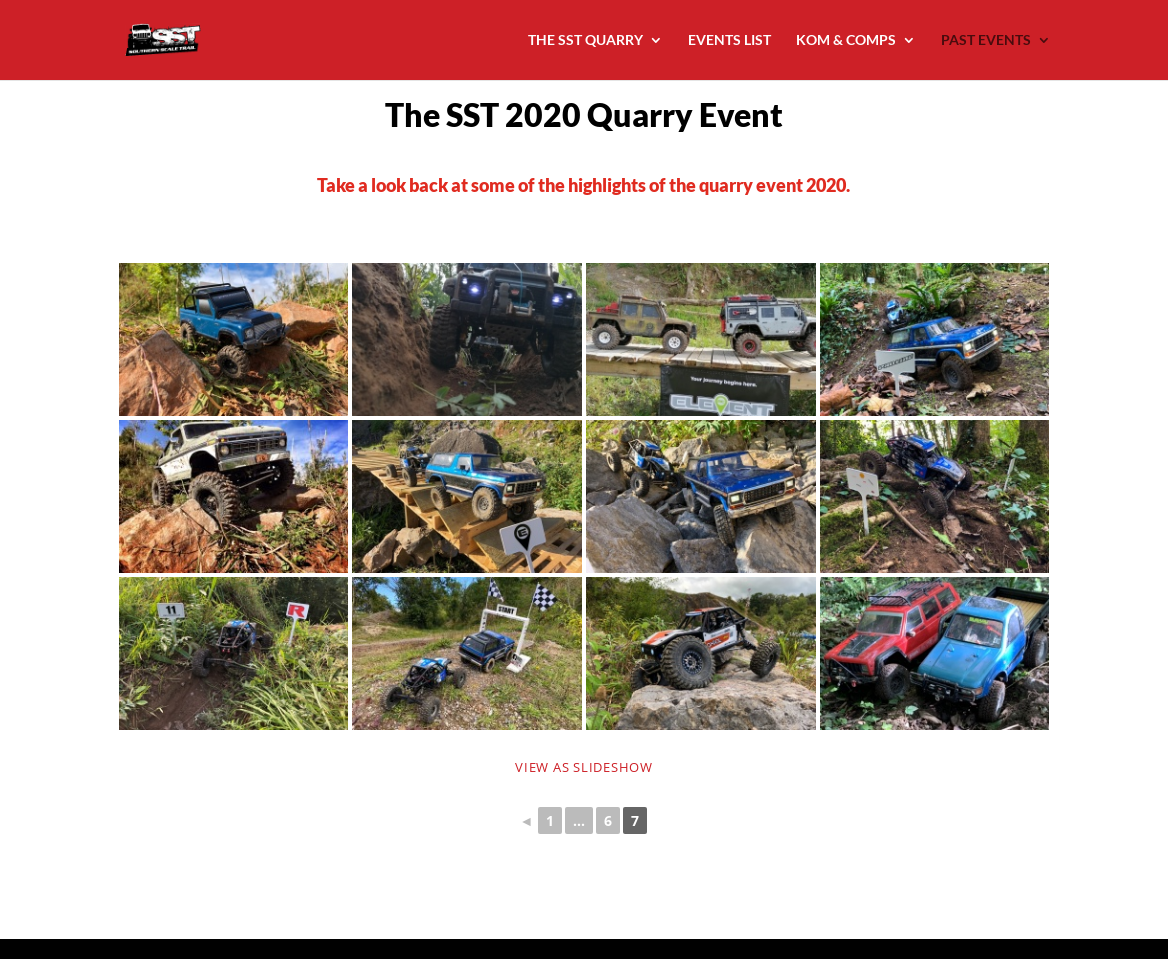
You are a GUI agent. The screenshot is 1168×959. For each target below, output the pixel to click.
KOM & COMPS (846, 40)
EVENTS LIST (729, 40)
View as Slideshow (584, 767)
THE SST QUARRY (585, 40)
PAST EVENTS (986, 40)
